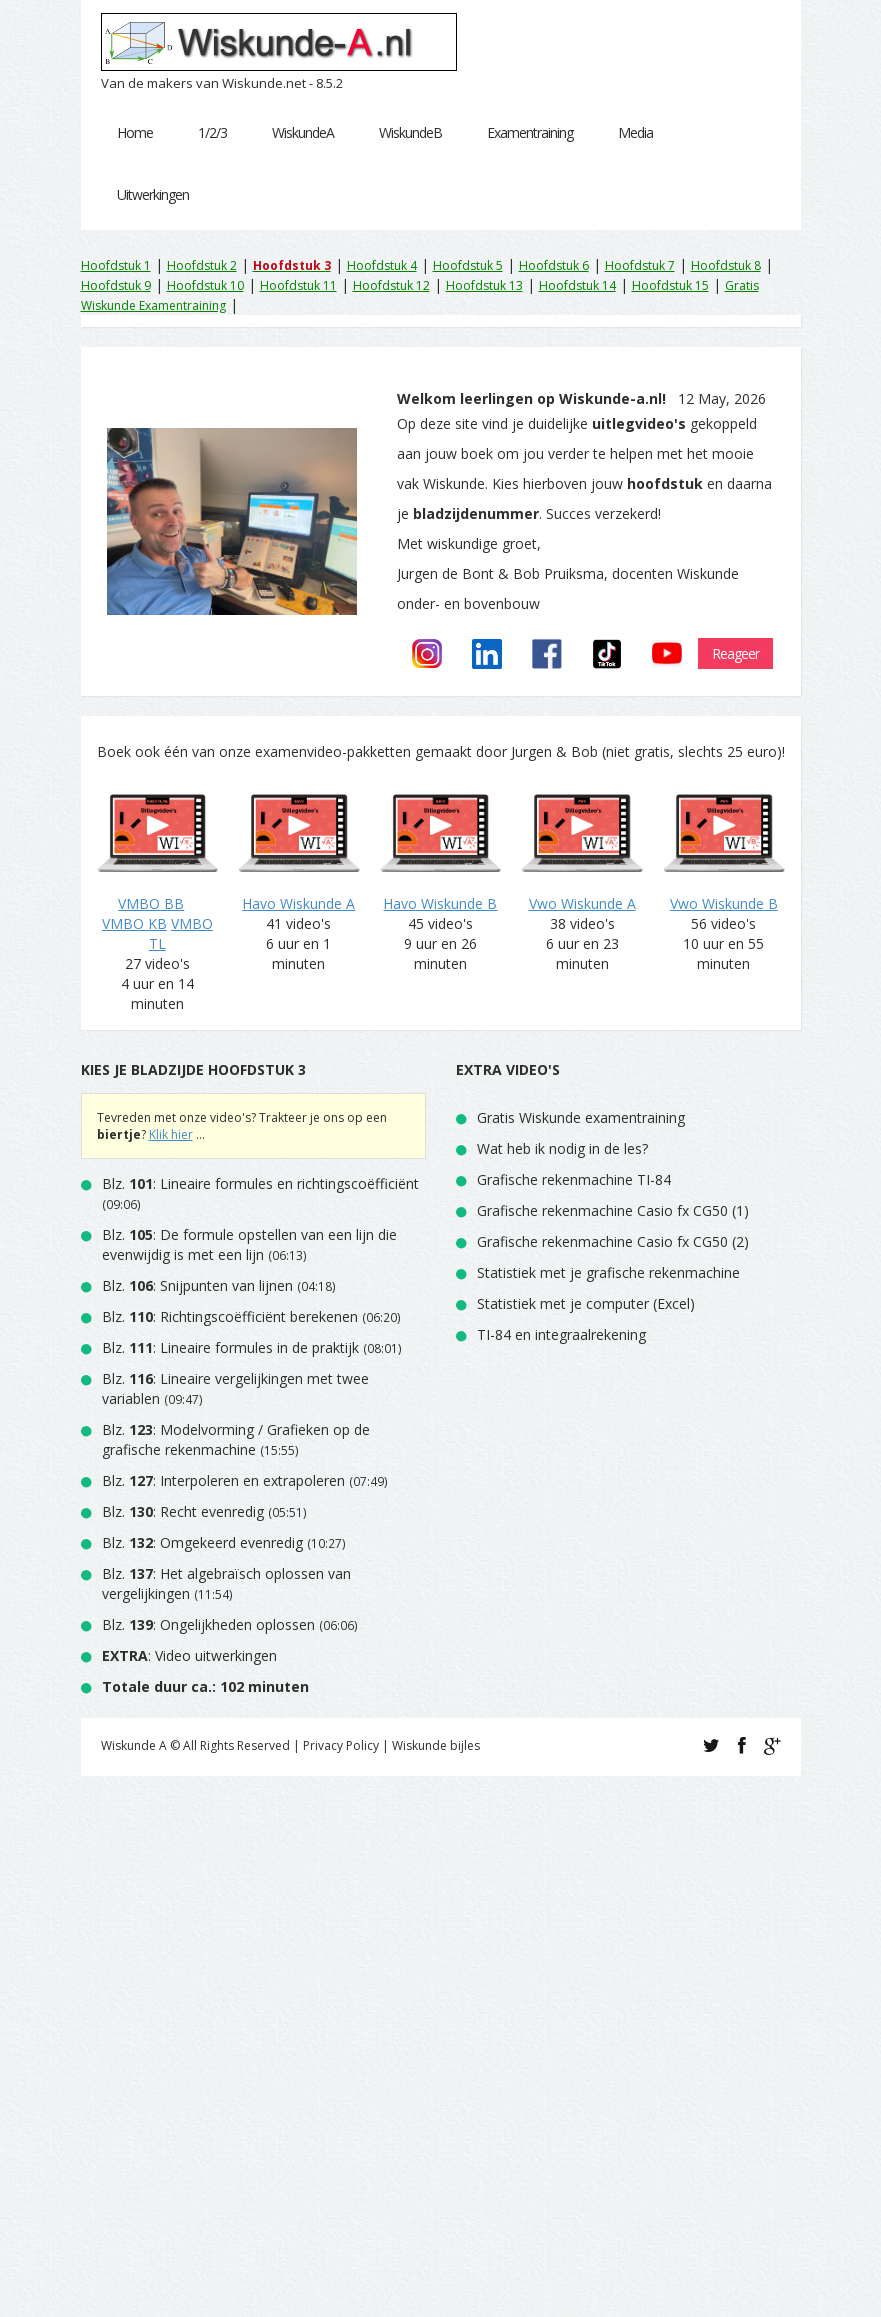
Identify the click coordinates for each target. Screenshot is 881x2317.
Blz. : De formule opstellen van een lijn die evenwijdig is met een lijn (249, 1244)
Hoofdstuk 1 (116, 265)
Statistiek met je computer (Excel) (586, 1303)
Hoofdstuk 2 (202, 265)
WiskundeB (410, 132)
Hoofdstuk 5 (468, 265)
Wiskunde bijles (436, 1745)
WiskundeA (303, 132)
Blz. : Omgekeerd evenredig (202, 1542)
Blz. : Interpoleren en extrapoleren (223, 1480)
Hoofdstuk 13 (484, 285)
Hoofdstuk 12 (391, 285)
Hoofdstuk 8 (726, 265)
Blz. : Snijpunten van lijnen (199, 1285)
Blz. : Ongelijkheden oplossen (208, 1624)
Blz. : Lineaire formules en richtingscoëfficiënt (260, 1183)
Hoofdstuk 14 (577, 285)
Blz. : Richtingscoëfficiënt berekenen (230, 1316)
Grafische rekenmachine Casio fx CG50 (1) (613, 1210)
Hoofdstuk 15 (670, 285)
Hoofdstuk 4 (382, 265)
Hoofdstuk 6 (554, 265)
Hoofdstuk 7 (640, 265)
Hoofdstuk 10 (205, 285)
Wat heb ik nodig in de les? (562, 1148)
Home (135, 132)
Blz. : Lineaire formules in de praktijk (230, 1347)
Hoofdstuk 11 (298, 285)
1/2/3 (212, 132)
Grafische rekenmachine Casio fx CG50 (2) (613, 1241)
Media (635, 132)
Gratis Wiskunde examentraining (581, 1117)
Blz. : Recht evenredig (183, 1511)
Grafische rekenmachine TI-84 (574, 1179)
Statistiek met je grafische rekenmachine (608, 1272)
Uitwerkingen (153, 194)
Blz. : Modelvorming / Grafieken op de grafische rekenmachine (236, 1439)
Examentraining (530, 132)
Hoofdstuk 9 (116, 285)
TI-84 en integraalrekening (561, 1334)
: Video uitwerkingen (189, 1655)
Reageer (735, 653)
